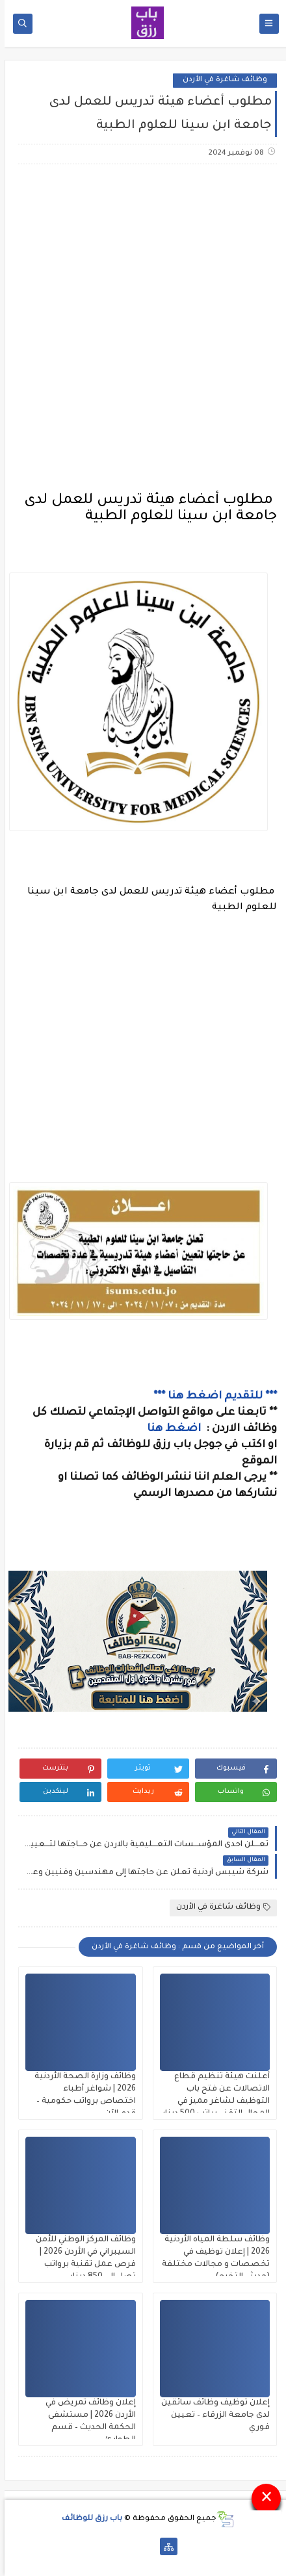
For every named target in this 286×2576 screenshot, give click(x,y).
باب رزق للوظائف (87, 2519)
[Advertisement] (143, 329)
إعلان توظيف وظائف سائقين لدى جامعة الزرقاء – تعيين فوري (211, 2415)
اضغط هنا (170, 1429)
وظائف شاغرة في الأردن (220, 80)
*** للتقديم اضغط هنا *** (210, 1396)
